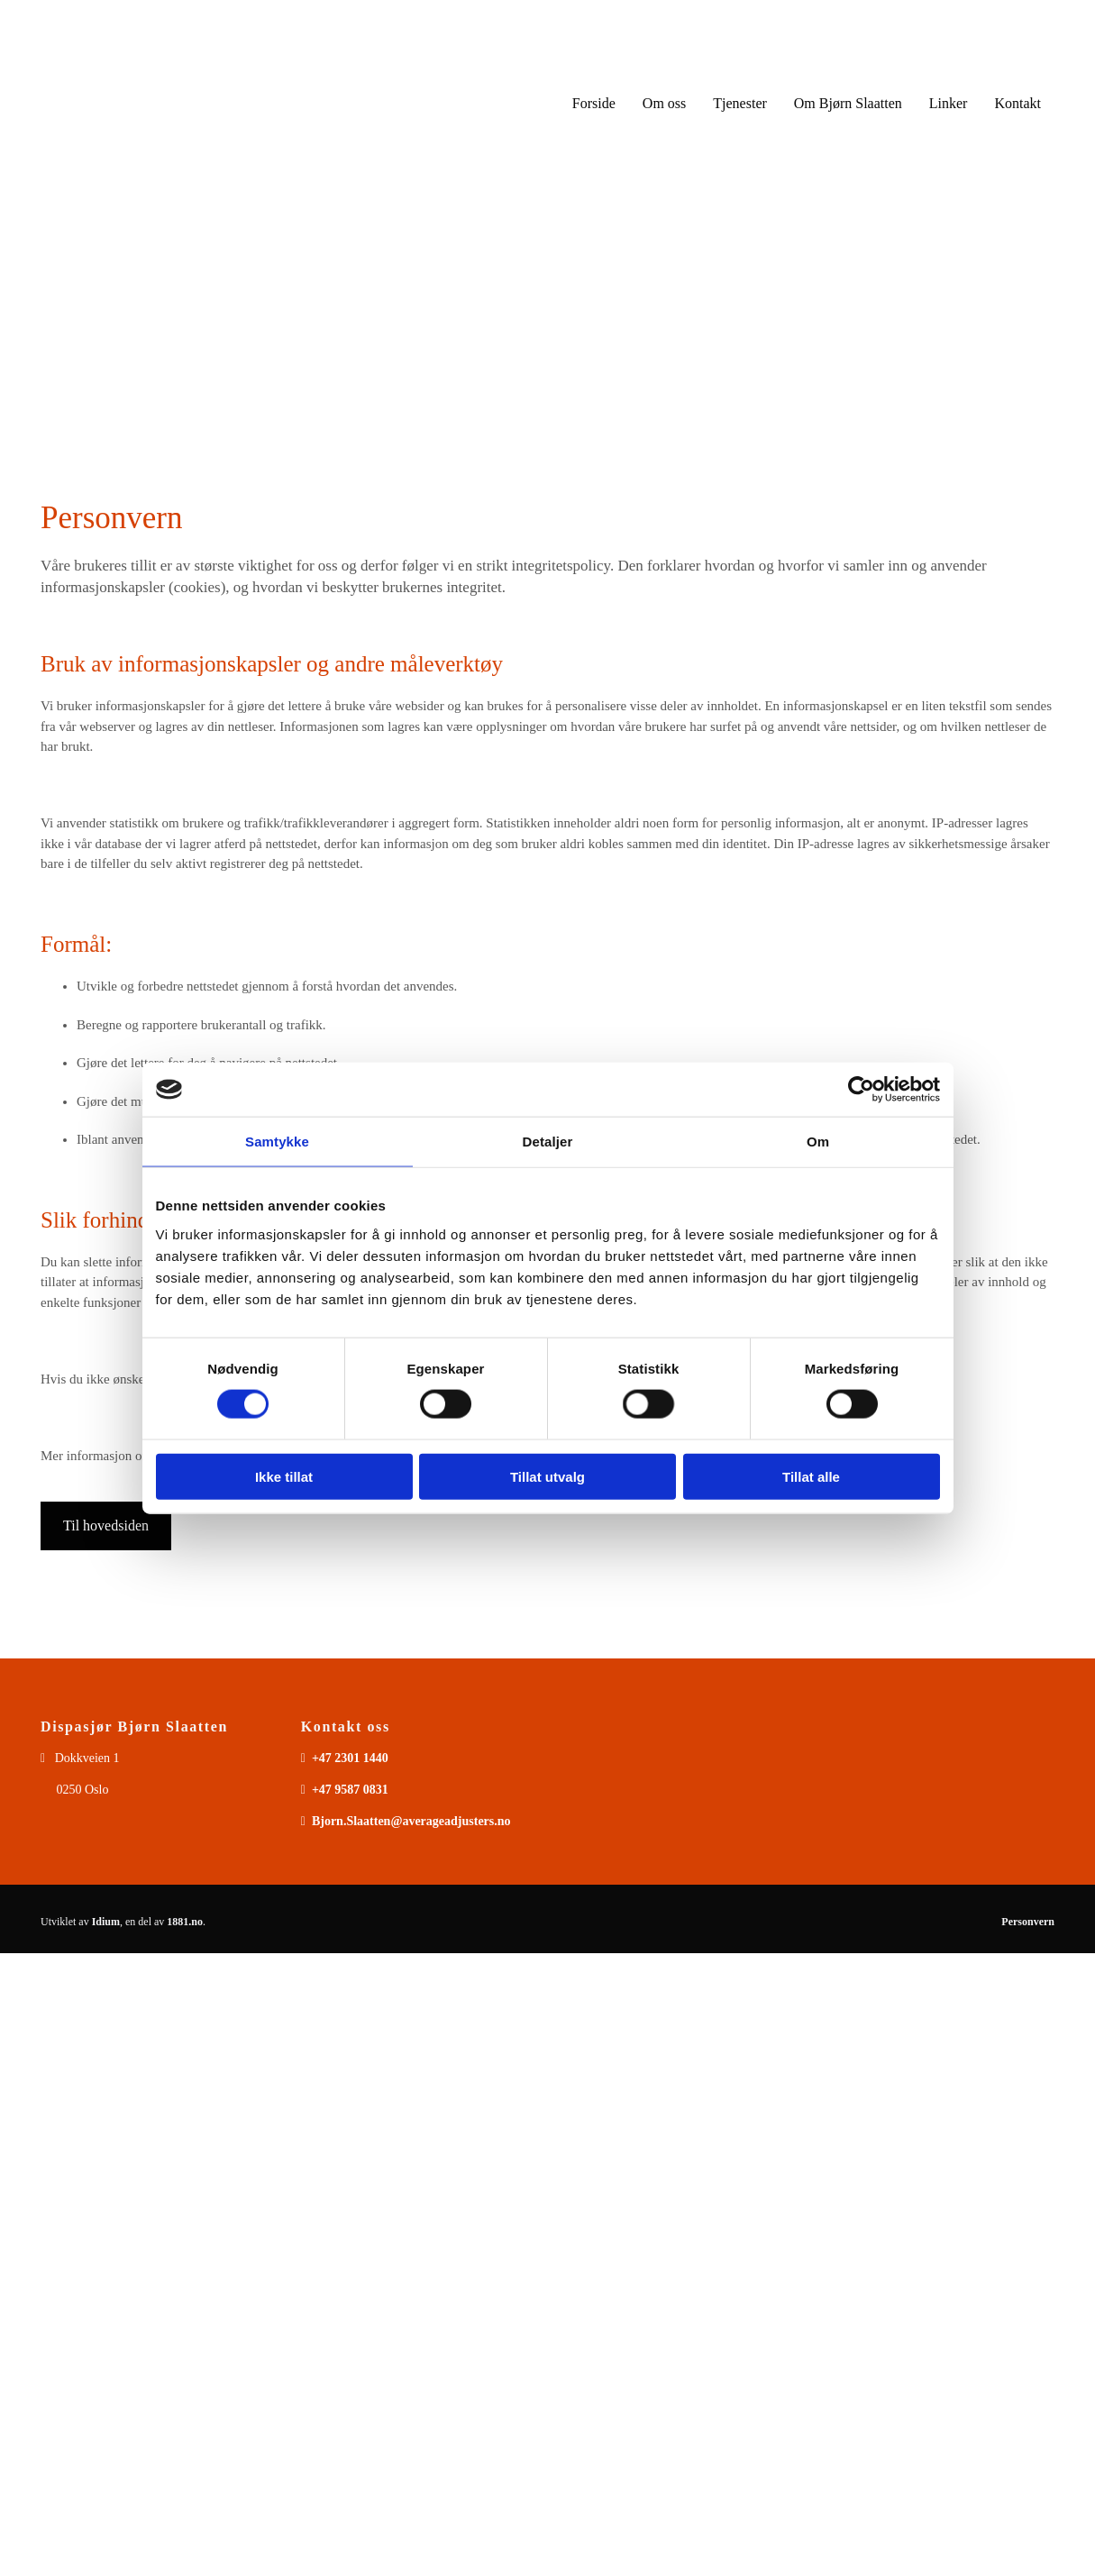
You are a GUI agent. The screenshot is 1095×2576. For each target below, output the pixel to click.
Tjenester (740, 103)
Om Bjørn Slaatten (848, 103)
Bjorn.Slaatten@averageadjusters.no (411, 1821)
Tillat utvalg (547, 1476)
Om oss (664, 103)
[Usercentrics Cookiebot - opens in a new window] (861, 1089)
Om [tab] (818, 1141)
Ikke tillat (284, 1476)
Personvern (1027, 1921)
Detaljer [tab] (548, 1141)
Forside (594, 103)
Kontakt (1017, 103)
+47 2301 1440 (350, 1758)
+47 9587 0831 (350, 1789)
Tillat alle (811, 1476)
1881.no (185, 1921)
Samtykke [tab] (277, 1141)
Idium (106, 1921)
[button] (106, 1526)
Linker (948, 103)
